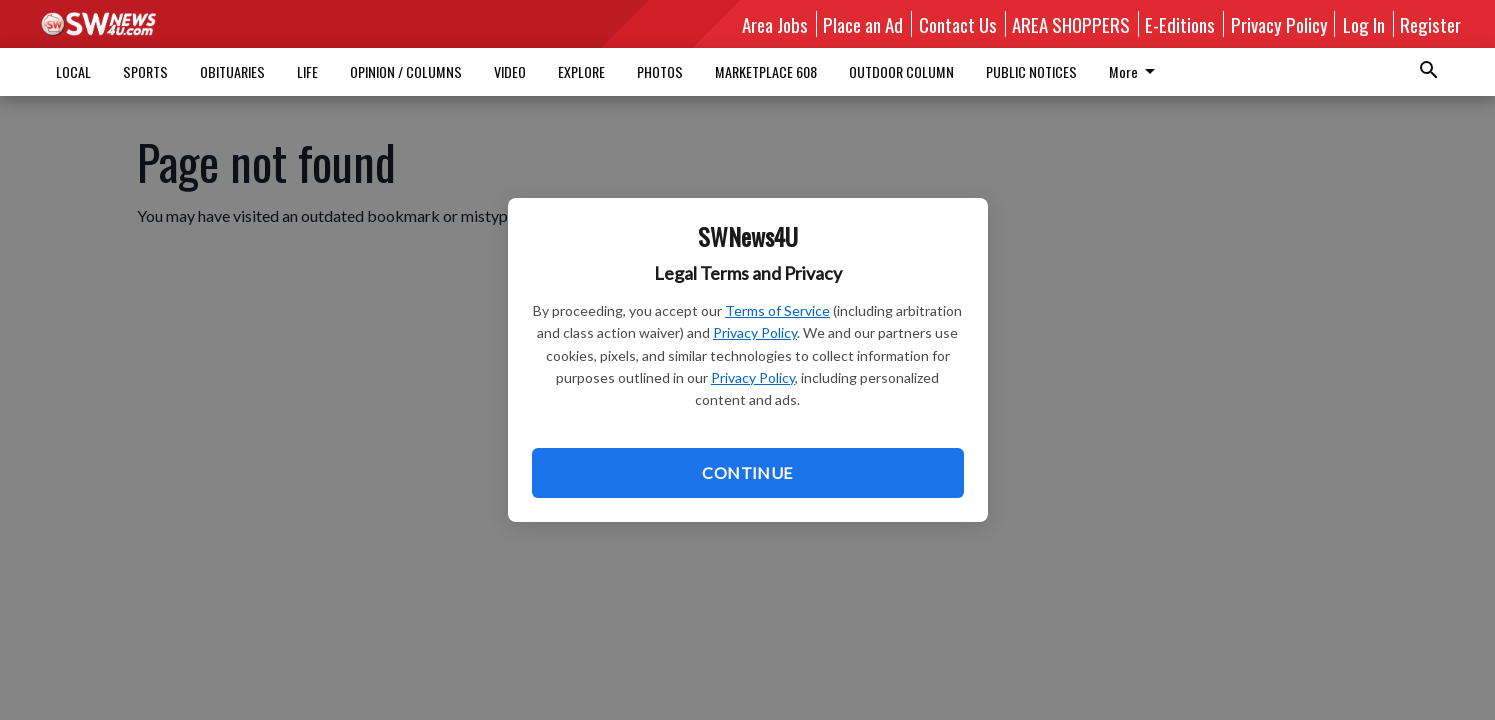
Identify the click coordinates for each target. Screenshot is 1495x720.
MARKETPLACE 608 (766, 71)
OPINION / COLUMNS (406, 71)
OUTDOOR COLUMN (901, 71)
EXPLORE (581, 71)
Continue (747, 472)
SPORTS (145, 71)
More (1135, 71)
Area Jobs (775, 24)
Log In (1364, 24)
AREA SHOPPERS (1071, 24)
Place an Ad (863, 24)
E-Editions (1180, 24)
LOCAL (73, 71)
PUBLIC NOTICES (1031, 71)
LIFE (307, 71)
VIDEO (510, 71)
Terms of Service (777, 310)
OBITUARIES (232, 71)
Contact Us (958, 24)
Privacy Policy (755, 332)
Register (1430, 24)
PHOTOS (660, 71)
